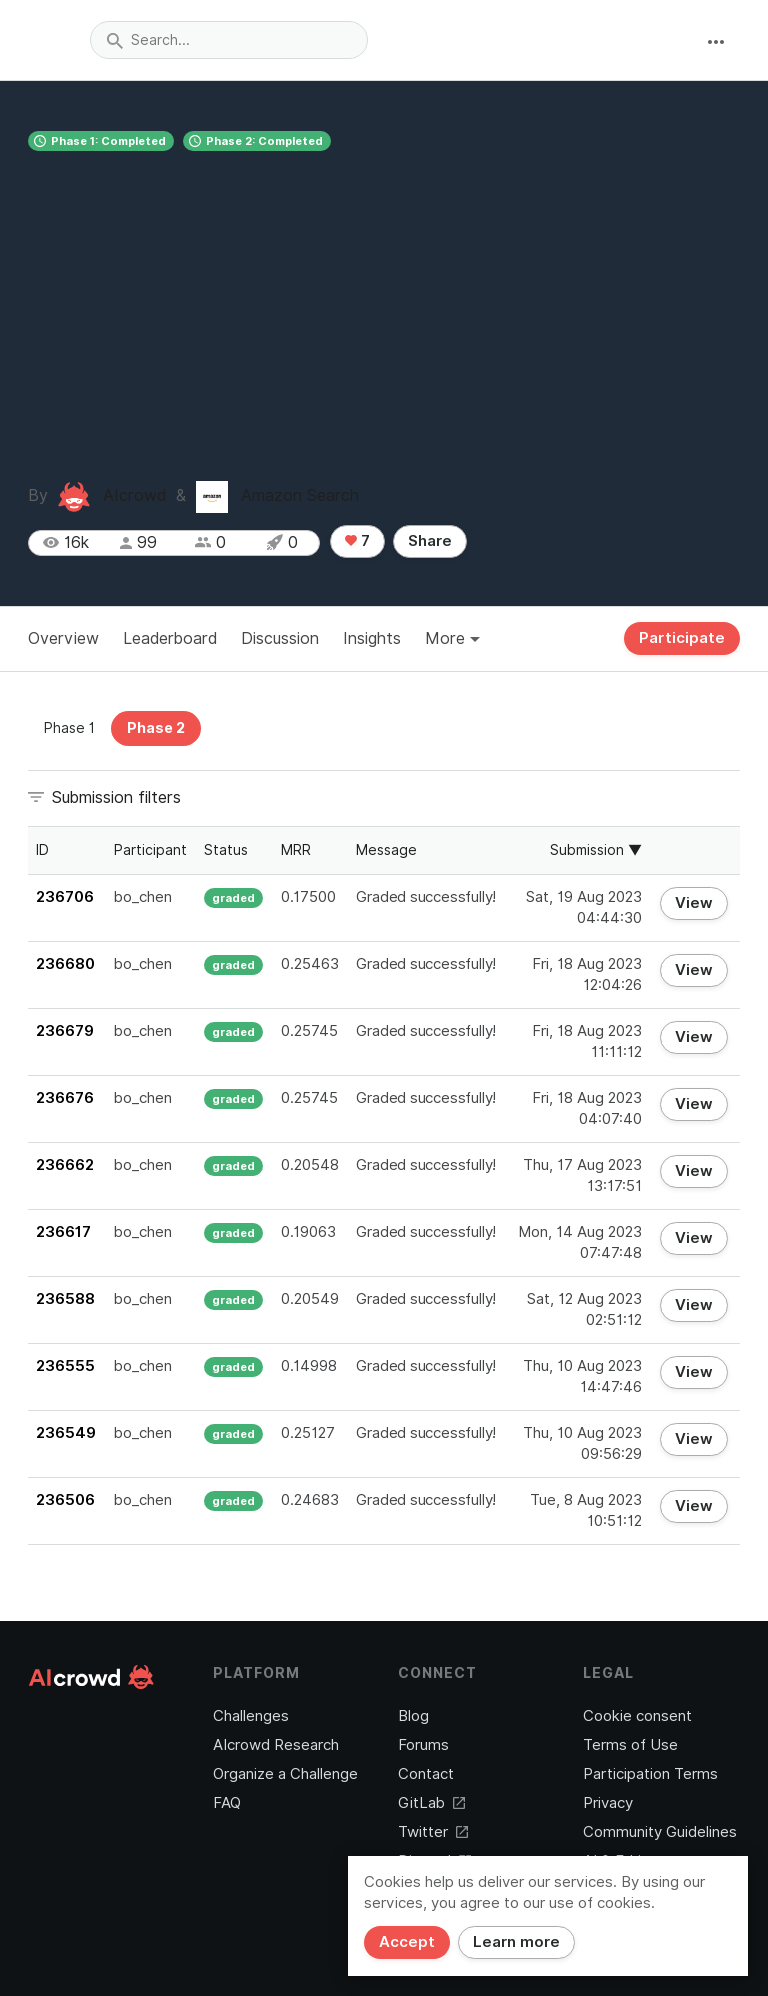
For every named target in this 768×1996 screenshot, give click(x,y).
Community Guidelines (660, 1832)
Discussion (280, 638)
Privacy (608, 1803)
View (694, 903)
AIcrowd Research (276, 1745)
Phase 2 (156, 728)
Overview (63, 638)
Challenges (251, 1716)
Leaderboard (170, 638)
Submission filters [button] (116, 797)
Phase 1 (69, 728)
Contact (426, 1774)
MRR (296, 850)
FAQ (227, 1803)
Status (226, 850)
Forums (423, 1745)
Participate (682, 638)
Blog (413, 1716)
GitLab (431, 1803)
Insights (372, 638)
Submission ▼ (596, 850)
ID (42, 850)
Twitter (433, 1832)
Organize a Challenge (285, 1774)
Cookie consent (637, 1716)
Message (386, 850)
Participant (150, 850)
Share (430, 541)
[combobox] (229, 40)
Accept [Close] (407, 1942)
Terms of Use (630, 1745)
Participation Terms (650, 1774)
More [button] (452, 638)
